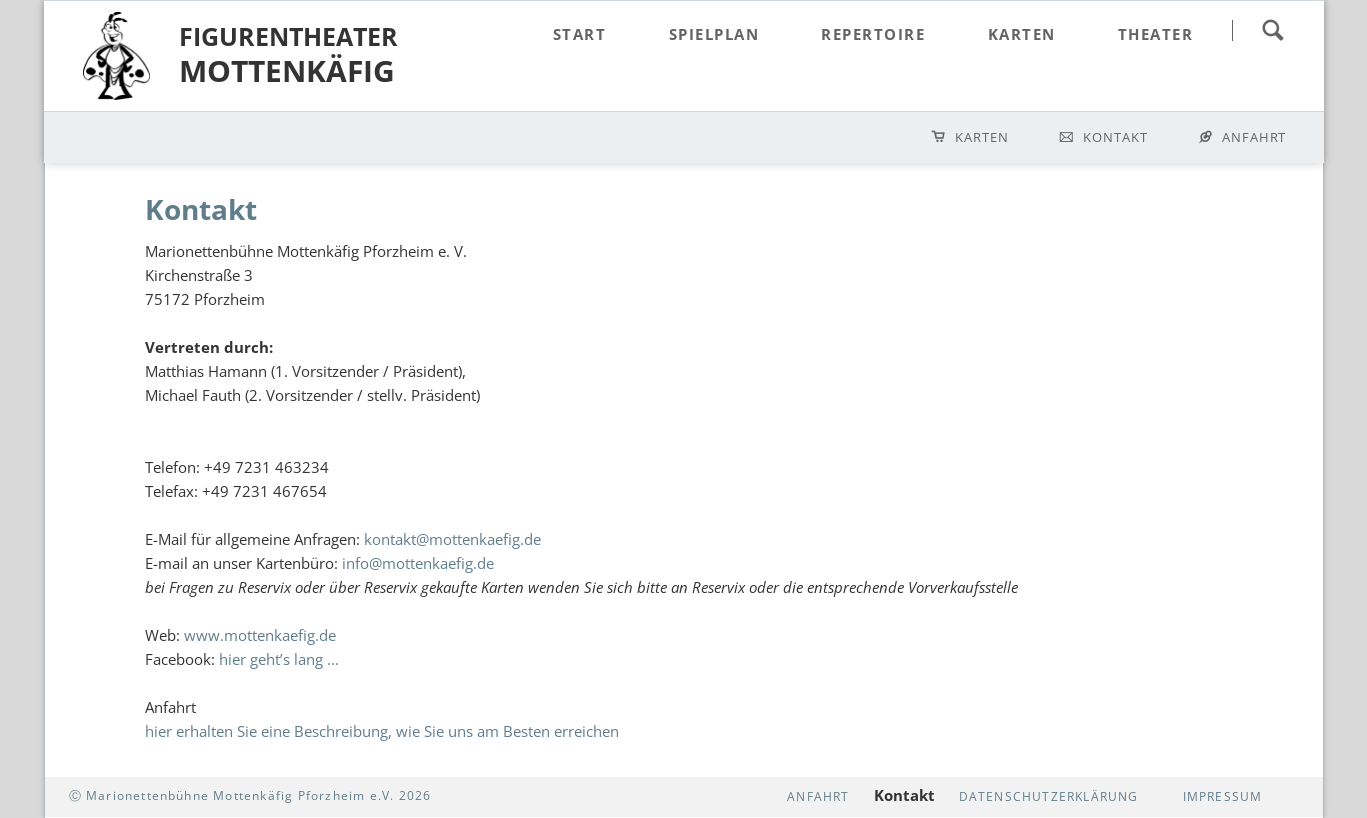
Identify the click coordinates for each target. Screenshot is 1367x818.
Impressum (1223, 796)
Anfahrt (1254, 137)
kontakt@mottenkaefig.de (452, 539)
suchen (1273, 30)
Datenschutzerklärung (1049, 796)
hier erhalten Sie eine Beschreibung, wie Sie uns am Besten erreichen (382, 731)
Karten (982, 137)
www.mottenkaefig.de (260, 635)
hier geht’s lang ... (279, 659)
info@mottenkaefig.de (418, 563)
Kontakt (1115, 137)
